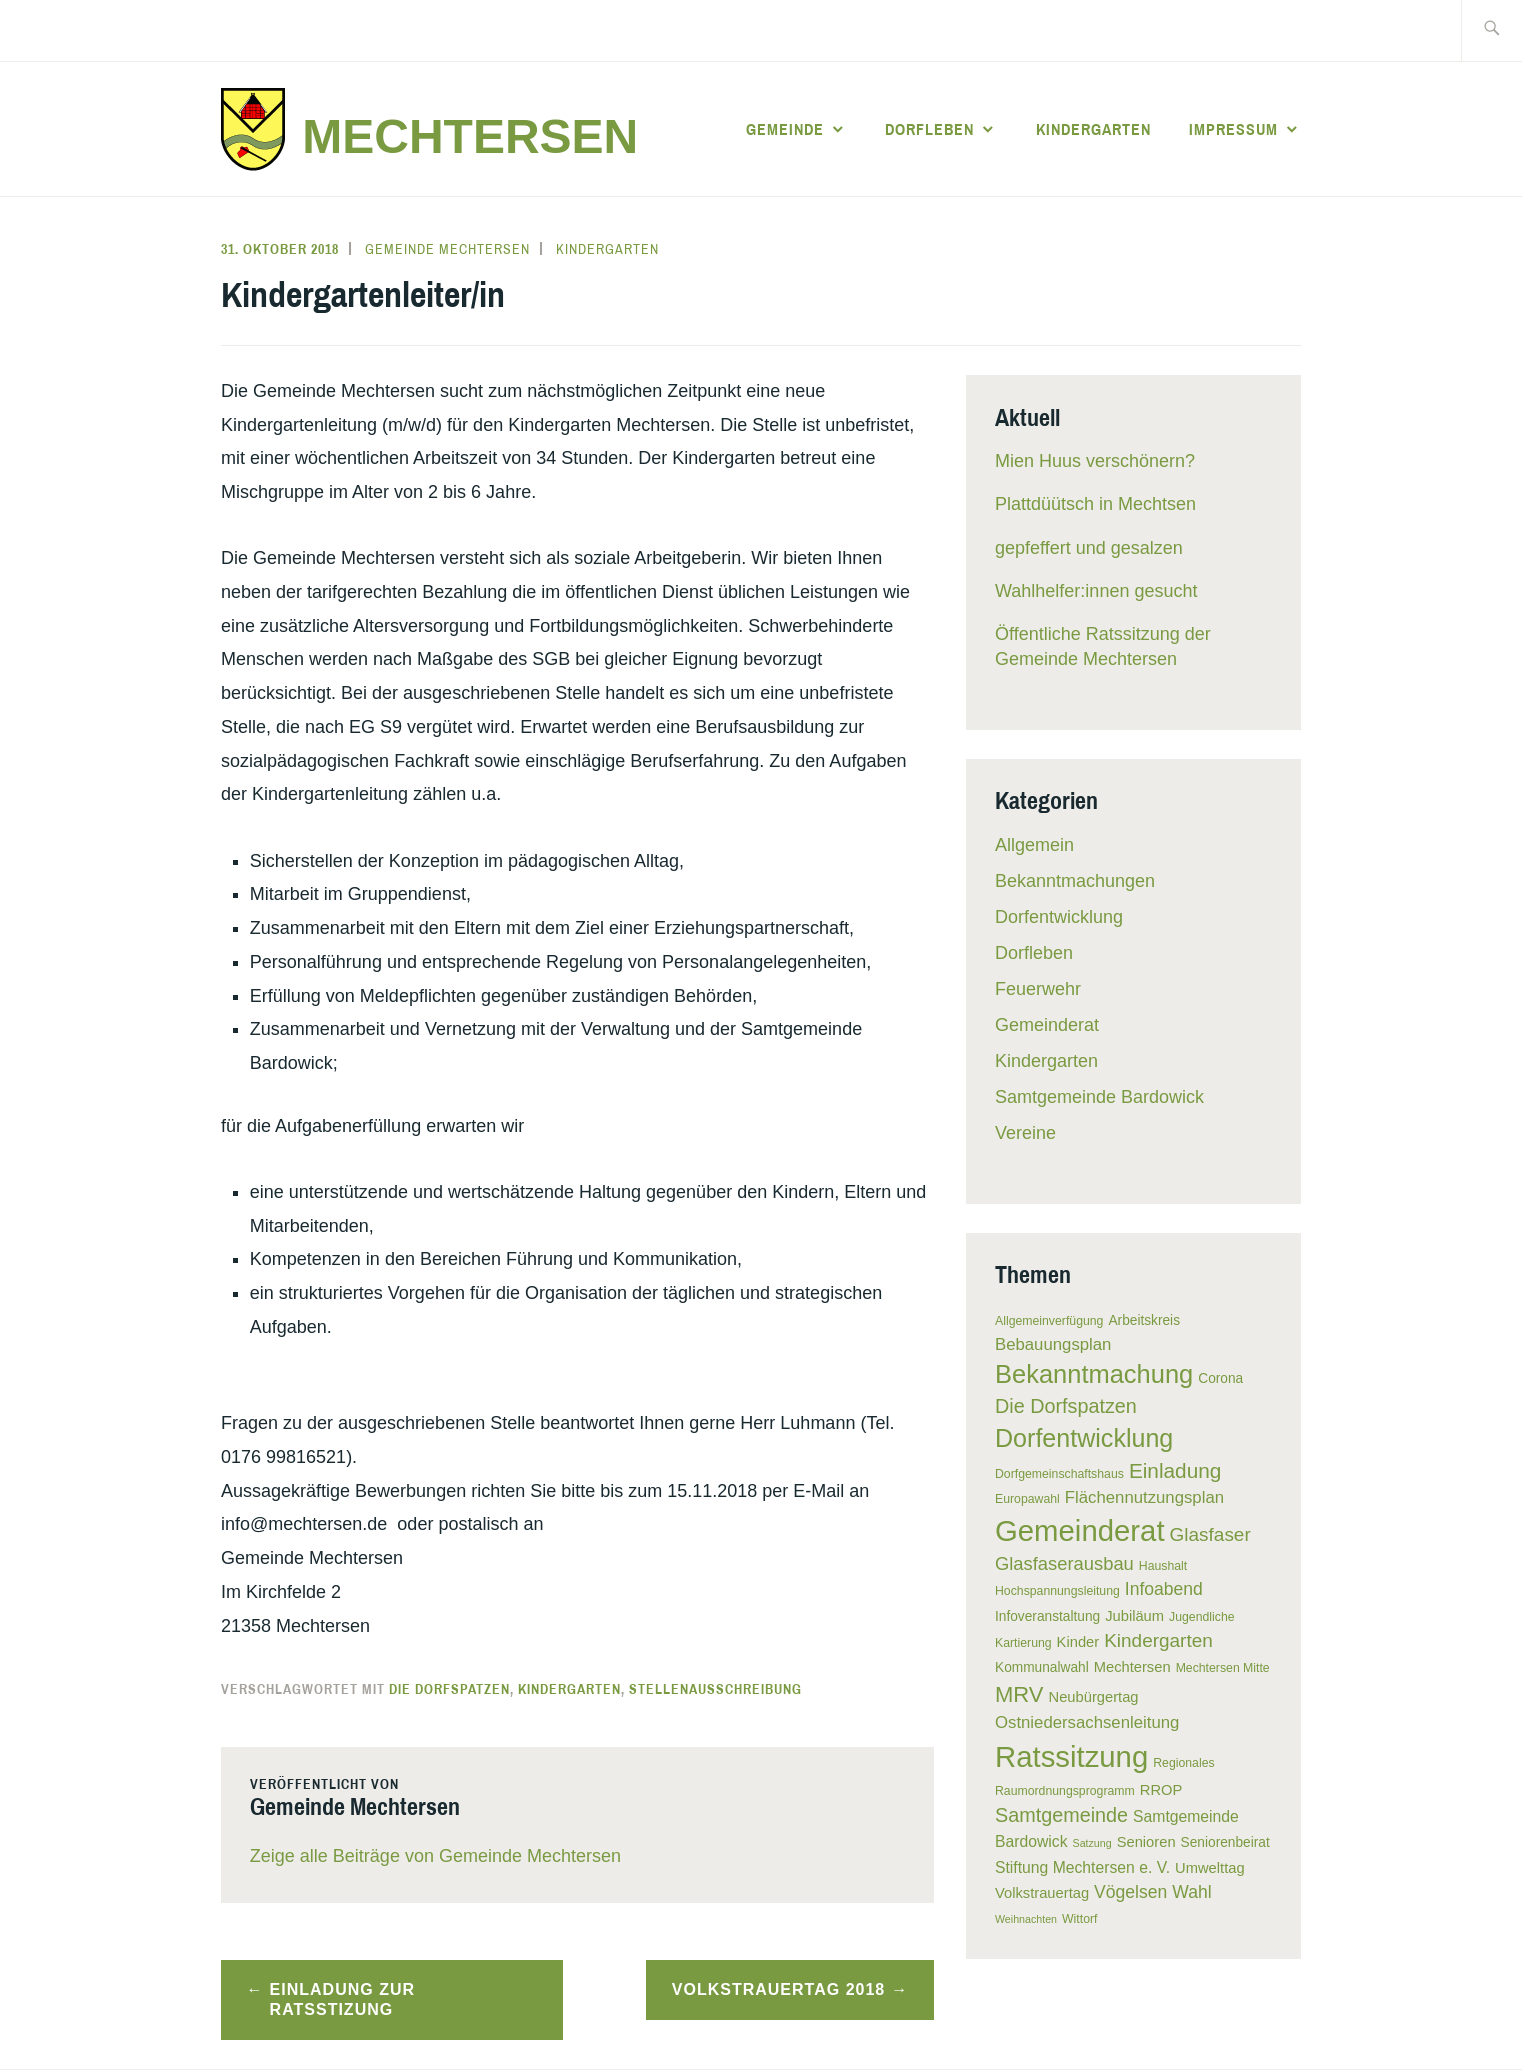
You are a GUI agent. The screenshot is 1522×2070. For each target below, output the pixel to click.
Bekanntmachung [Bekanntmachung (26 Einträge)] (1094, 1374)
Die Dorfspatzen (449, 1689)
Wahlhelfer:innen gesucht (1096, 591)
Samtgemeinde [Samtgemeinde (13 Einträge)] (1061, 1815)
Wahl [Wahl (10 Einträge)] (1191, 1892)
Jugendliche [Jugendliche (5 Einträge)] (1201, 1617)
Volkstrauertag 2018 (778, 1989)
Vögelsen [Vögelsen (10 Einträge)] (1130, 1892)
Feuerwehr (1038, 989)
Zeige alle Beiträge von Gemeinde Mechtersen (435, 1856)
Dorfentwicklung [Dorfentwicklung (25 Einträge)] (1084, 1438)
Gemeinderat (1047, 1025)
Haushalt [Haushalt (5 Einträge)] (1163, 1566)
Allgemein (1034, 845)
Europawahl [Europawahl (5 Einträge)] (1027, 1499)
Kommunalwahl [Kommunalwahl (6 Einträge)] (1042, 1667)
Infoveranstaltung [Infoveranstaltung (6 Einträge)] (1047, 1616)
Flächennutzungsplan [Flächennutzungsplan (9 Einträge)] (1144, 1497)
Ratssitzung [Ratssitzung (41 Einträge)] (1071, 1756)
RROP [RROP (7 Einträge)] (1161, 1790)
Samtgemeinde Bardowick (1099, 1097)
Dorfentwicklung (1059, 917)
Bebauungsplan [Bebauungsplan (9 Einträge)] (1053, 1344)
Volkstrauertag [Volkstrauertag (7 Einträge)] (1042, 1893)
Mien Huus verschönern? (1095, 461)
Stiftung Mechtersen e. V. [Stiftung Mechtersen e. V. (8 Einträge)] (1082, 1867)
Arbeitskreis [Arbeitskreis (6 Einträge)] (1144, 1320)
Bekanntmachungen (1075, 881)
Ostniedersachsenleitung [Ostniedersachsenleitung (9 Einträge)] (1087, 1722)
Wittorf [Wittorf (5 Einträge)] (1079, 1919)
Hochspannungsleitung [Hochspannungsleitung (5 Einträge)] (1057, 1591)
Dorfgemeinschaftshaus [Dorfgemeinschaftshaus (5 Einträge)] (1059, 1474)
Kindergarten (1093, 129)
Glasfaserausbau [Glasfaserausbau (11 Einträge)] (1064, 1563)
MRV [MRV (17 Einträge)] (1019, 1694)
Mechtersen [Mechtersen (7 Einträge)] (1132, 1667)
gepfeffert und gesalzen (1089, 548)
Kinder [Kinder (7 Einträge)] (1078, 1642)
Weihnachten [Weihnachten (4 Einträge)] (1026, 1919)
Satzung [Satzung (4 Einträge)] (1092, 1843)
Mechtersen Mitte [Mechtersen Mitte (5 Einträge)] (1223, 1668)
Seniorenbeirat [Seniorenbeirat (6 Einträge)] (1225, 1842)
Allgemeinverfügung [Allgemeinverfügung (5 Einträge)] (1049, 1321)
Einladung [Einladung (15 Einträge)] (1175, 1470)
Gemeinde (785, 129)
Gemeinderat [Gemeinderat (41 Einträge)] (1080, 1530)
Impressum (1233, 129)
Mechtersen (470, 136)
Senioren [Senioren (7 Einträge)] (1146, 1842)
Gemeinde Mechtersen (447, 249)
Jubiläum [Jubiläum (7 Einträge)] (1134, 1616)
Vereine (1025, 1133)
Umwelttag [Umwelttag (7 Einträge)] (1210, 1868)
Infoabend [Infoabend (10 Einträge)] (1164, 1589)
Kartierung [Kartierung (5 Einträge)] (1023, 1643)
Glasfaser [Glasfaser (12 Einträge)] (1210, 1534)
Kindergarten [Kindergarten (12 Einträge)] (1158, 1640)
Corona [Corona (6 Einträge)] (1220, 1378)
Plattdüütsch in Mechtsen (1095, 504)
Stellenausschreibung (715, 1689)
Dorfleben (929, 129)
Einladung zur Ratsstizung (342, 2000)
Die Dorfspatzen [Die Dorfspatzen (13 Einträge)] (1066, 1406)
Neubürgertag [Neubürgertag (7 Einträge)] (1094, 1697)
